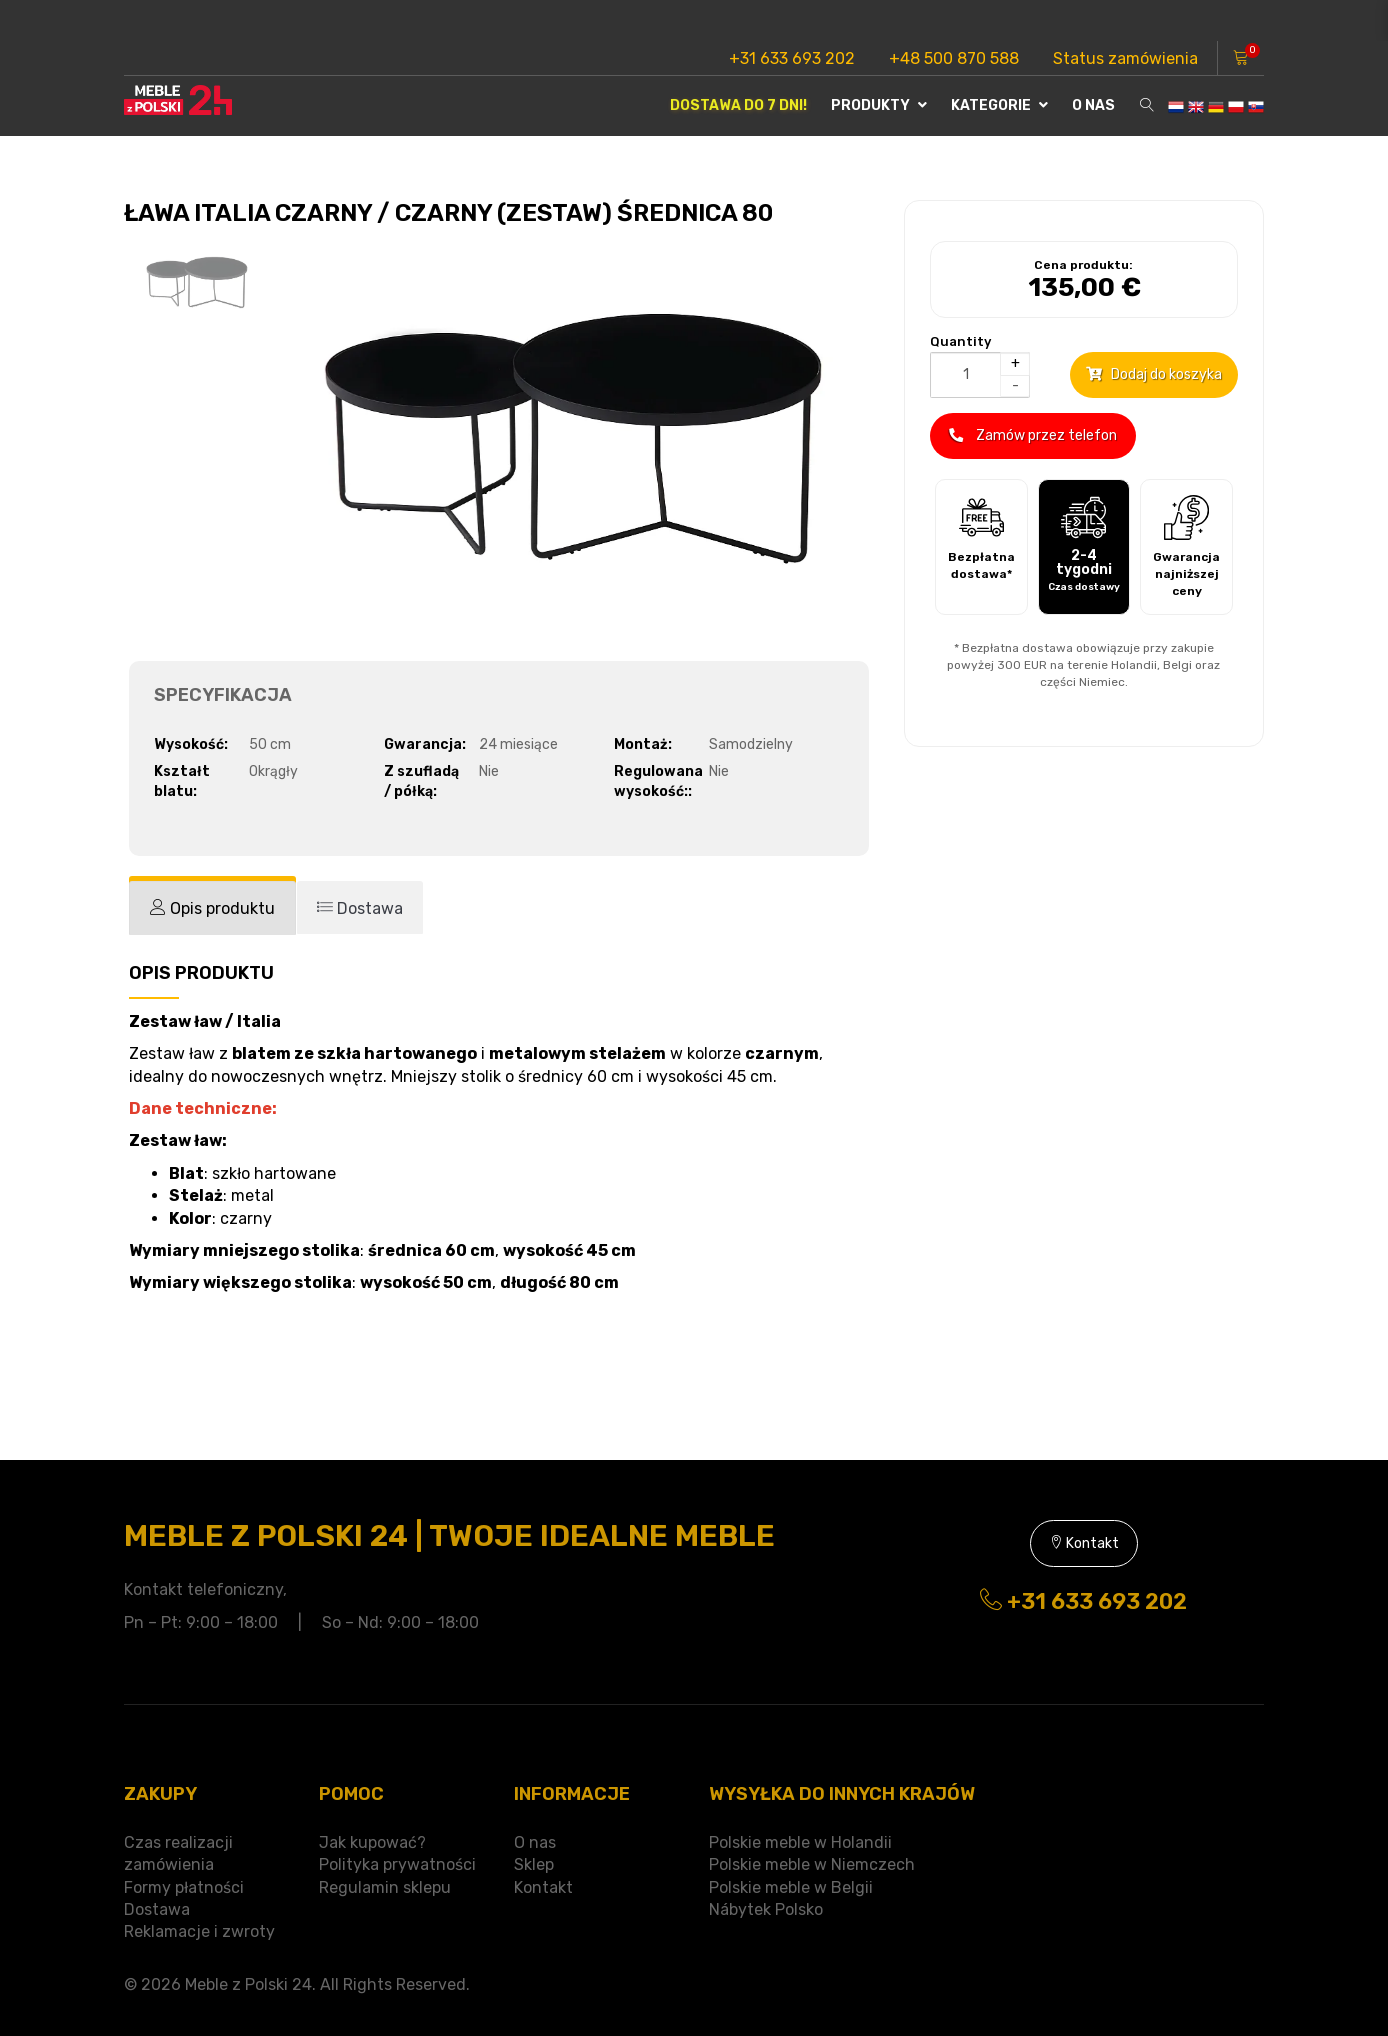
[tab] (212, 908)
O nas (1093, 105)
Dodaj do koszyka (1154, 374)
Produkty (879, 105)
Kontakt (1084, 1543)
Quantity (960, 341)
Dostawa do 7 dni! (738, 105)
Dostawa (157, 1909)
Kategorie (999, 105)
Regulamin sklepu (385, 1887)
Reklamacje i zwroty (199, 1931)
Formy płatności (184, 1887)
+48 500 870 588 (954, 58)
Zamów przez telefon (1033, 435)
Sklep (534, 1864)
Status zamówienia (1125, 58)
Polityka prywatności (397, 1864)
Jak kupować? (372, 1842)
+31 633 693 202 (792, 58)
